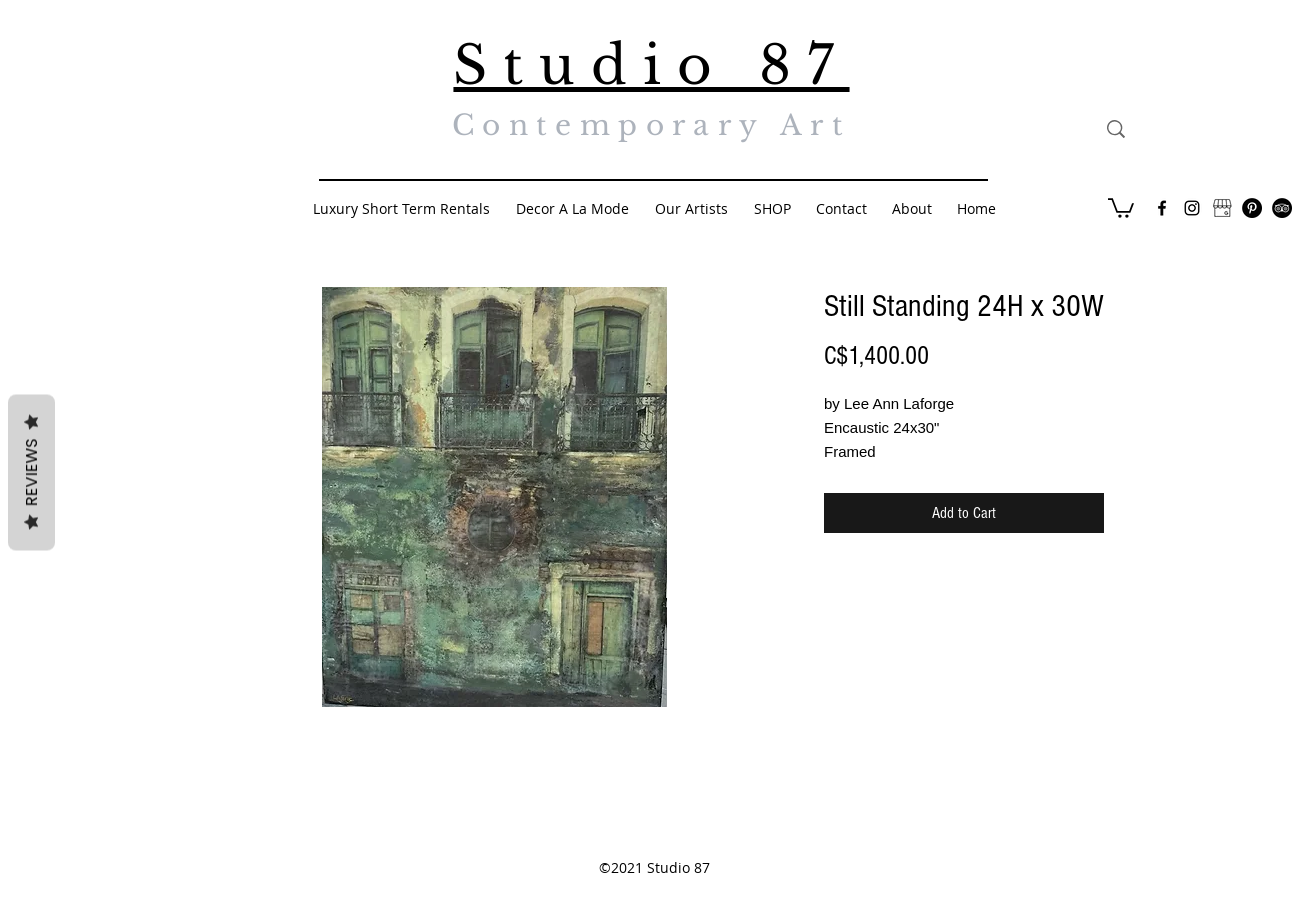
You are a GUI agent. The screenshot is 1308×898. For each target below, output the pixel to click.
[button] (1121, 207)
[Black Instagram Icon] (1192, 208)
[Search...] (1208, 129)
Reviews (31, 473)
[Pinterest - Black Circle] (1252, 208)
